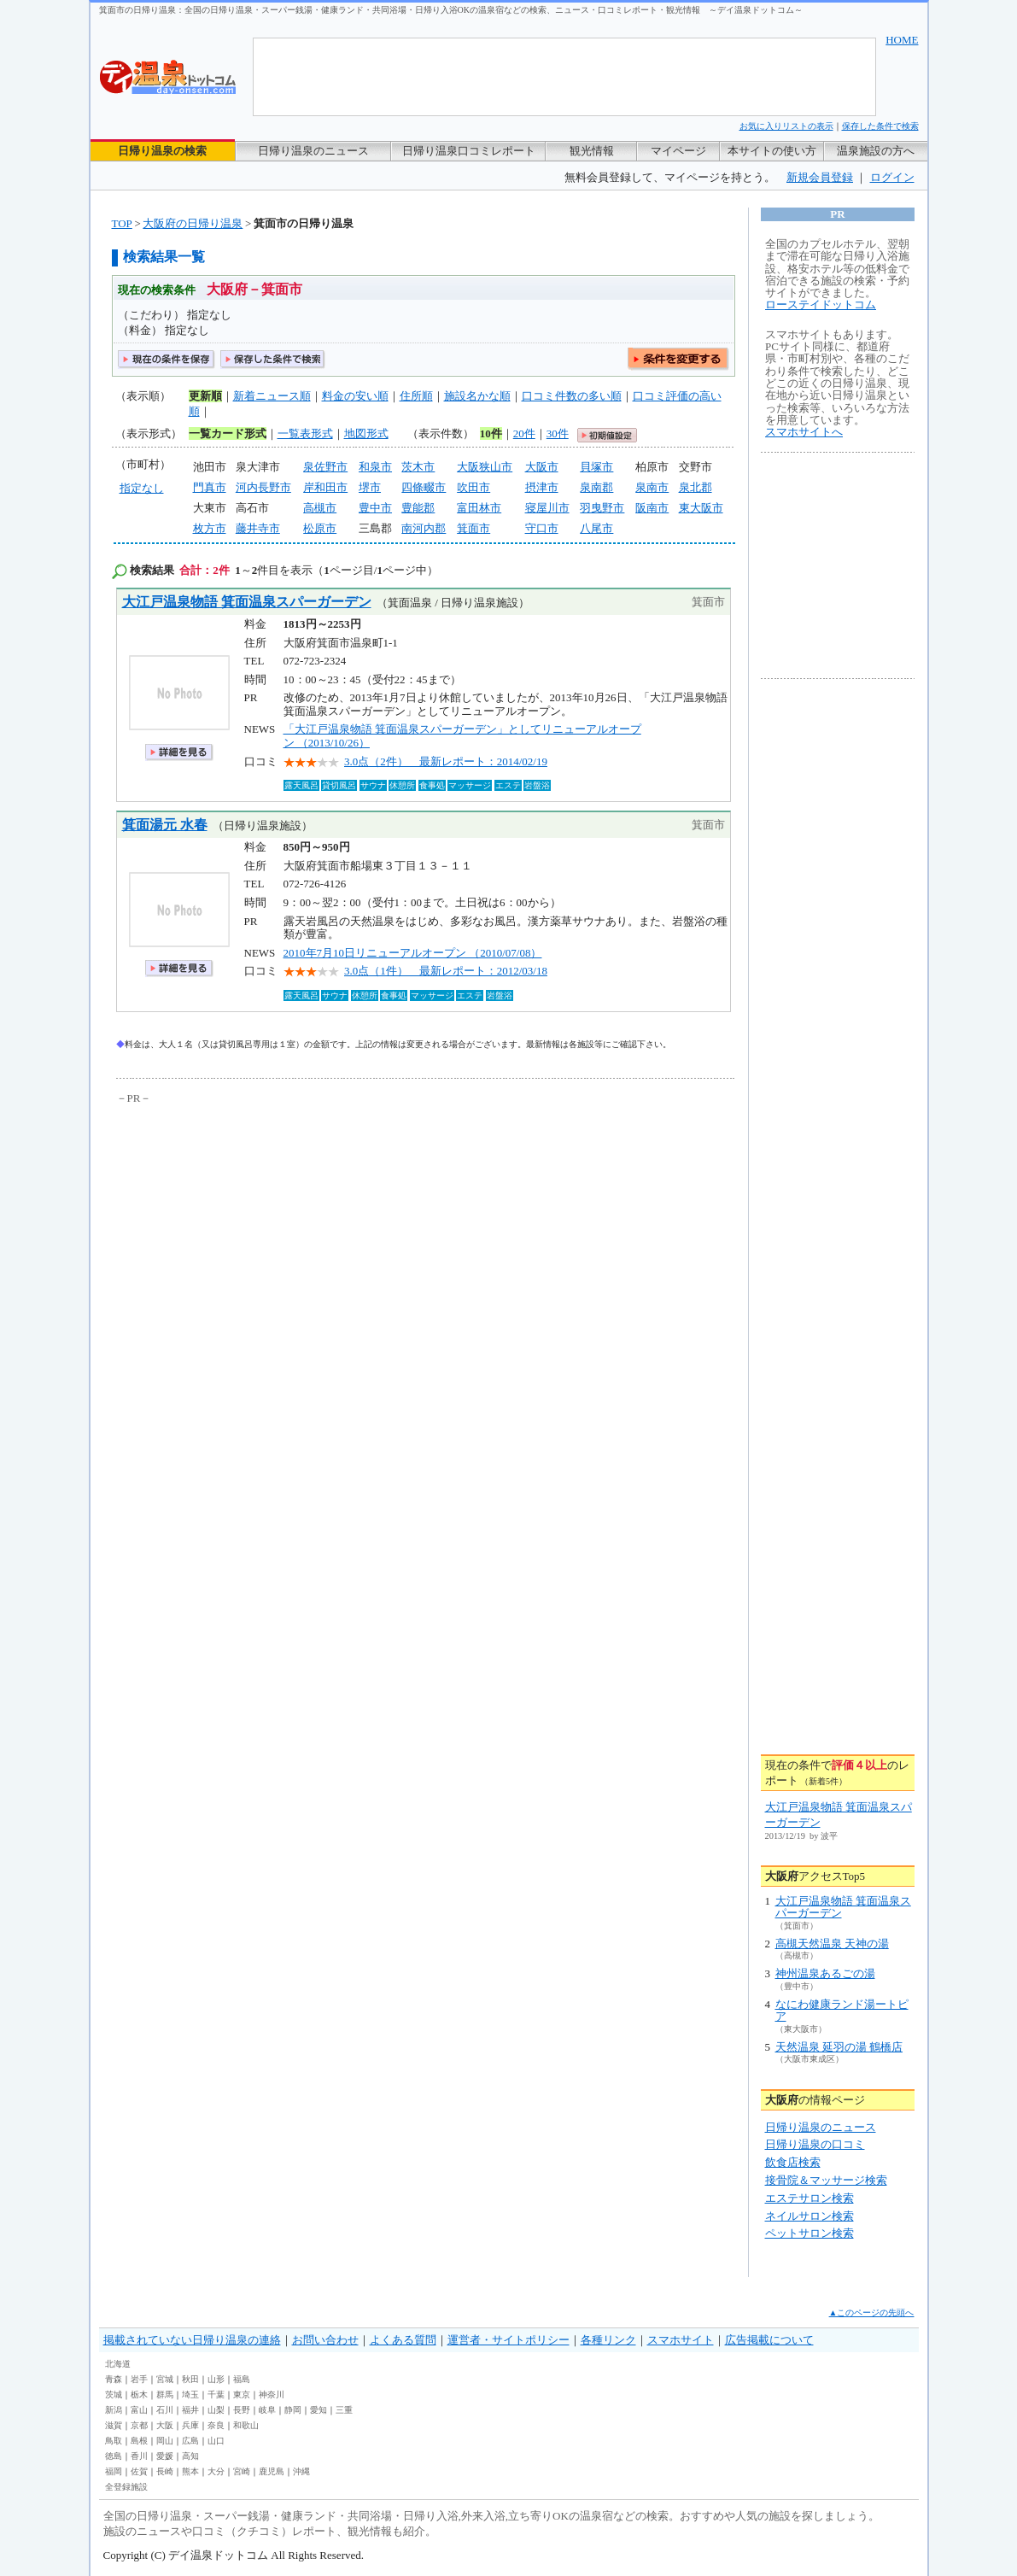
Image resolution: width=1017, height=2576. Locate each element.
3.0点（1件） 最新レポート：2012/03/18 (445, 970)
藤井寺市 (258, 528)
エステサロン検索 (809, 2198)
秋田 (190, 2379)
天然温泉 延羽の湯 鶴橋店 (839, 2046)
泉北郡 (695, 487)
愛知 (318, 2410)
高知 (190, 2456)
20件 (524, 433)
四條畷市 (423, 487)
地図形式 (366, 433)
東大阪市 (701, 507)
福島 (241, 2379)
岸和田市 (325, 487)
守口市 (541, 528)
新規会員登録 (819, 177)
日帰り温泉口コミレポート (468, 150)
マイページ (678, 150)
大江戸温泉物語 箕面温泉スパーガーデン (246, 601)
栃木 (139, 2394)
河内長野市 (263, 487)
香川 (139, 2456)
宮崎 (241, 2471)
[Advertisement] (274, 1235)
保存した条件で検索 (880, 126)
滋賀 (113, 2425)
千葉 (216, 2394)
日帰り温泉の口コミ (815, 2144)
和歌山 (246, 2425)
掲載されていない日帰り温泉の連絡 (192, 2339)
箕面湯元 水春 (164, 824)
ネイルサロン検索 (809, 2216)
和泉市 (375, 466)
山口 (216, 2440)
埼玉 (190, 2394)
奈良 (216, 2425)
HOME (901, 39)
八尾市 (596, 528)
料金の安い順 (355, 395)
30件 (557, 433)
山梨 (216, 2410)
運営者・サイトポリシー (508, 2339)
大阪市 (541, 466)
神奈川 (271, 2394)
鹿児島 (271, 2471)
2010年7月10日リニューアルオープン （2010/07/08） (412, 952)
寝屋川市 (547, 507)
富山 (139, 2410)
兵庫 (190, 2425)
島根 (139, 2440)
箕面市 (473, 528)
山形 (216, 2379)
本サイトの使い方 (772, 150)
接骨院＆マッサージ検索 (826, 2180)
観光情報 (592, 150)
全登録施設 (126, 2486)
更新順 (205, 395)
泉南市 (652, 487)
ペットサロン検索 (809, 2233)
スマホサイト (680, 2339)
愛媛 (164, 2456)
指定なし (142, 488)
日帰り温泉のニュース (313, 150)
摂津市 (541, 487)
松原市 (319, 528)
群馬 (164, 2394)
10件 (491, 433)
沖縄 (301, 2471)
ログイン (892, 177)
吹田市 (473, 487)
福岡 (113, 2471)
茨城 (113, 2394)
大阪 (164, 2425)
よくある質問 (403, 2339)
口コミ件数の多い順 (572, 395)
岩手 (139, 2379)
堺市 (370, 487)
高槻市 (319, 507)
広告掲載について (769, 2339)
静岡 (292, 2410)
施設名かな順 (477, 395)
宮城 (164, 2379)
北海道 (118, 2363)
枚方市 (209, 528)
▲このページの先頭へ (872, 2312)
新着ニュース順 (272, 395)
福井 (190, 2410)
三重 (344, 2410)
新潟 (113, 2410)
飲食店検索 (793, 2162)
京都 (139, 2425)
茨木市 (418, 466)
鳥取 (113, 2440)
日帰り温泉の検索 (162, 150)
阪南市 (652, 507)
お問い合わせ (325, 2339)
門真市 (209, 487)
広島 (190, 2440)
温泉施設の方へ (876, 150)
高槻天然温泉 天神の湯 (832, 1943)
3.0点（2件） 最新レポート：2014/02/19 (445, 761)
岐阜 (267, 2410)
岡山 (164, 2440)
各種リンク (608, 2339)
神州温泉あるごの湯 (825, 1973)
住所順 (416, 395)
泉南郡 (596, 487)
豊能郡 (418, 507)
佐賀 (139, 2471)
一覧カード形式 (227, 433)
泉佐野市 (325, 466)
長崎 (164, 2471)
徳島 (113, 2456)
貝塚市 (596, 466)
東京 (241, 2394)
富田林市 (479, 507)
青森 (113, 2379)
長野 (241, 2410)
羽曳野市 (602, 507)
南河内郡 (423, 528)
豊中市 (375, 507)
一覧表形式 (305, 433)
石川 (164, 2410)
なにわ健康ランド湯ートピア (842, 2010)
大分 (216, 2471)
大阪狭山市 (484, 466)
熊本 (190, 2471)
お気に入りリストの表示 (786, 126)
